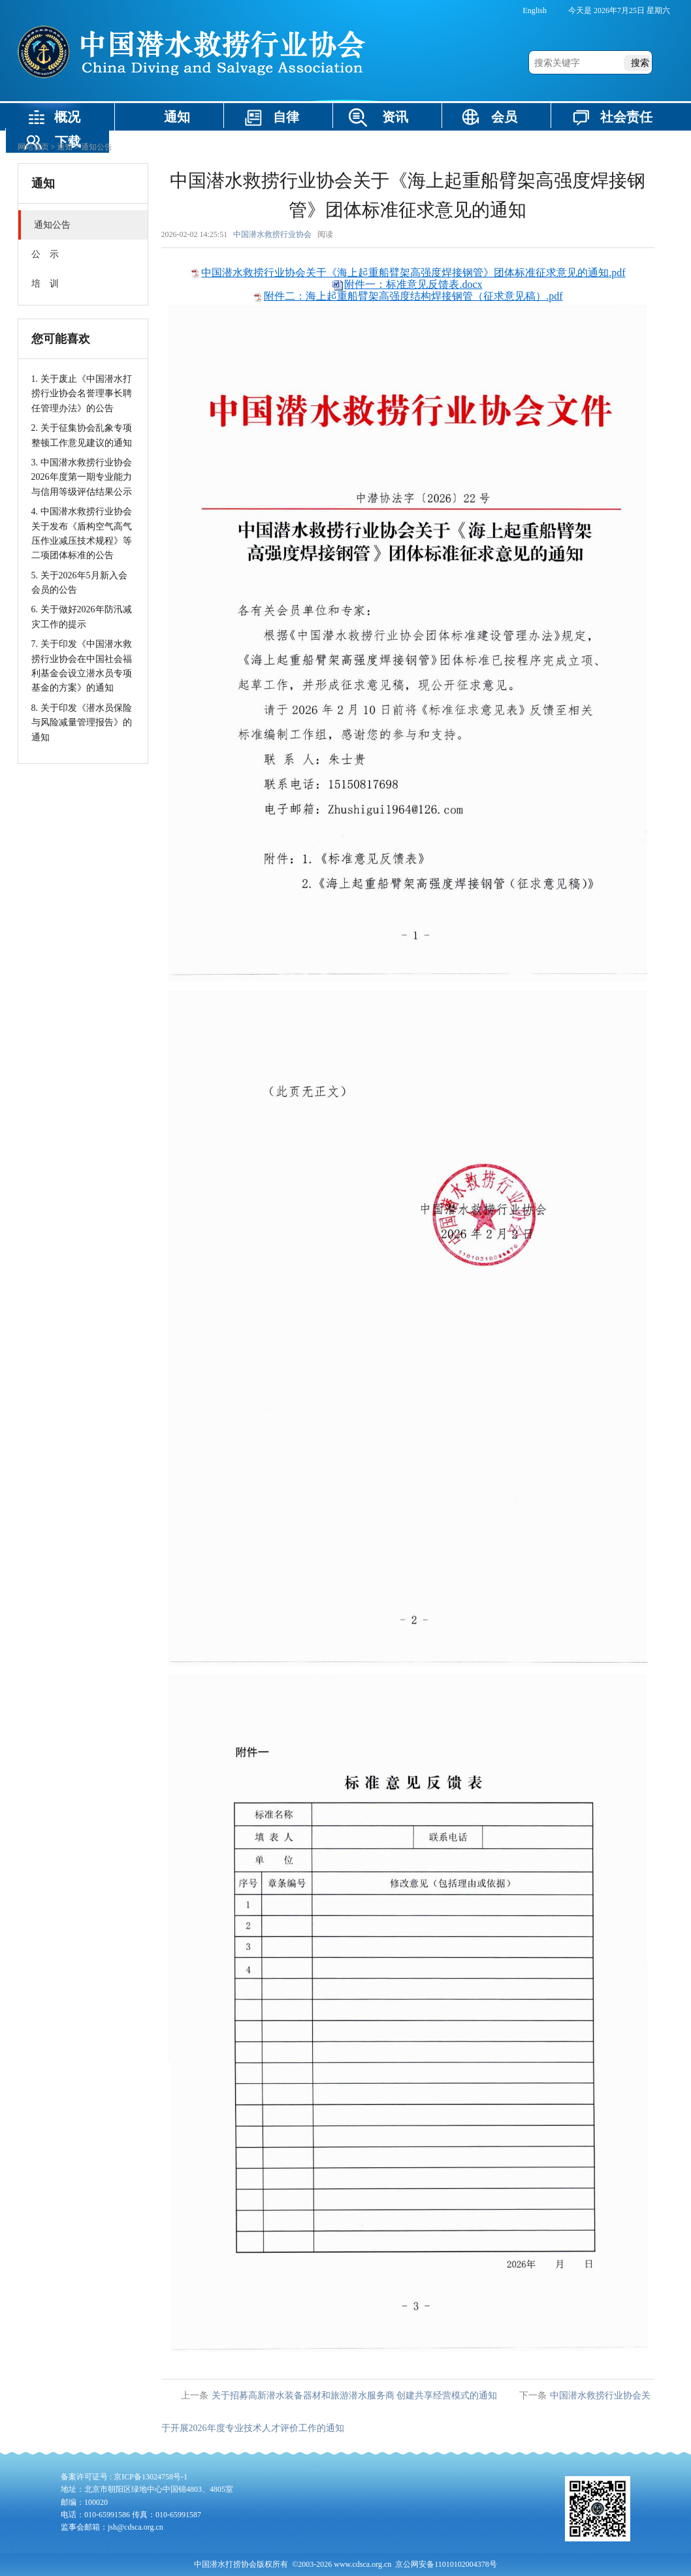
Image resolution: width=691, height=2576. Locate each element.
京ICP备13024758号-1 (150, 2476)
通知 (177, 117)
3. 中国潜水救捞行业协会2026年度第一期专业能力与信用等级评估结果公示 (81, 477)
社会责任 (626, 117)
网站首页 (33, 146)
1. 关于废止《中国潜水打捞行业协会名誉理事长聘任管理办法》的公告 (81, 393)
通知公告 (96, 146)
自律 (286, 117)
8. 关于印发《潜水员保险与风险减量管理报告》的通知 (81, 722)
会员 (504, 117)
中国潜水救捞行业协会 (272, 234)
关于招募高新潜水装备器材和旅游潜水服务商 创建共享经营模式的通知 (355, 2395)
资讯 (395, 117)
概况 (67, 117)
